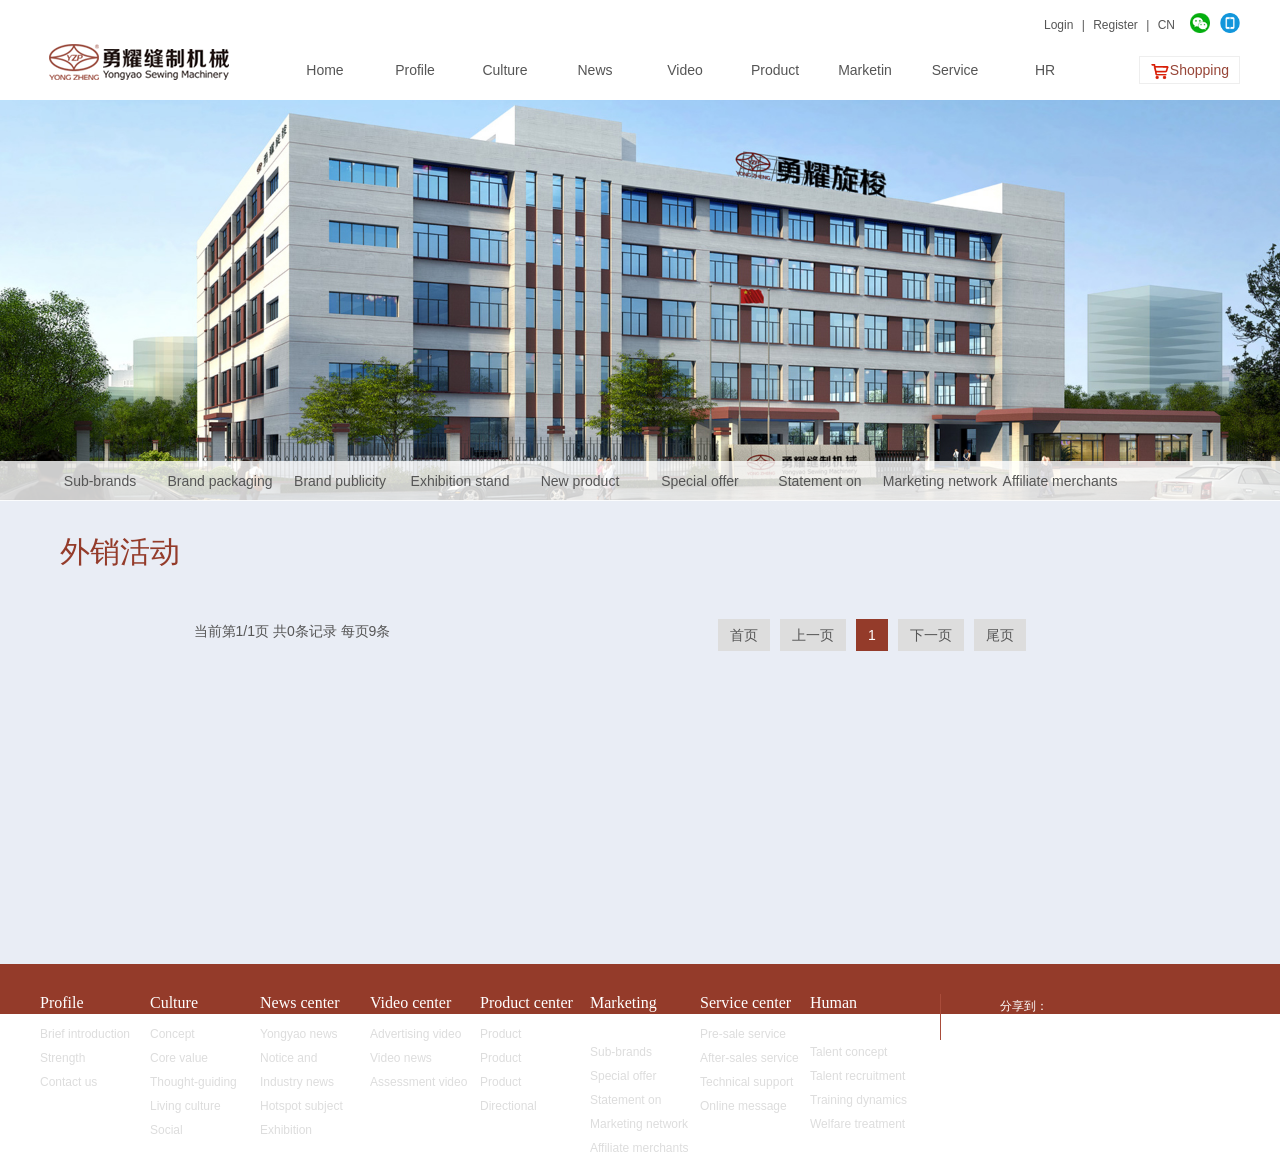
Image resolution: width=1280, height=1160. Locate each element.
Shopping (1189, 71)
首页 (744, 635)
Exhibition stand (460, 481)
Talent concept (848, 1052)
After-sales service (749, 1058)
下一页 (931, 635)
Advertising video (415, 1034)
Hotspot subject (301, 1106)
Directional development (514, 1108)
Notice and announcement (299, 1060)
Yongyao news (299, 1034)
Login (1058, 25)
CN (1166, 25)
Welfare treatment (857, 1124)
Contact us (68, 1082)
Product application (508, 1060)
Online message (743, 1106)
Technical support (746, 1082)
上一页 (813, 635)
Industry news (297, 1082)
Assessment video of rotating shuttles (419, 1084)
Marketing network (940, 481)
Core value (179, 1058)
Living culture (185, 1106)
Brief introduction (85, 1034)
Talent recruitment (857, 1076)
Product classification (514, 1036)
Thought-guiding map (193, 1084)
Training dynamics (858, 1100)
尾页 (1000, 635)
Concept (172, 1034)
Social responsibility (184, 1132)
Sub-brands (100, 481)
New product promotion (580, 487)
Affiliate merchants (1060, 481)
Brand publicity (340, 481)
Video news (401, 1058)
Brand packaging (219, 481)
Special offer (700, 481)
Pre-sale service (743, 1034)
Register (1115, 25)
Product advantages (511, 1084)
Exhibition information (289, 1132)
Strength (62, 1058)
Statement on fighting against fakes (820, 487)
